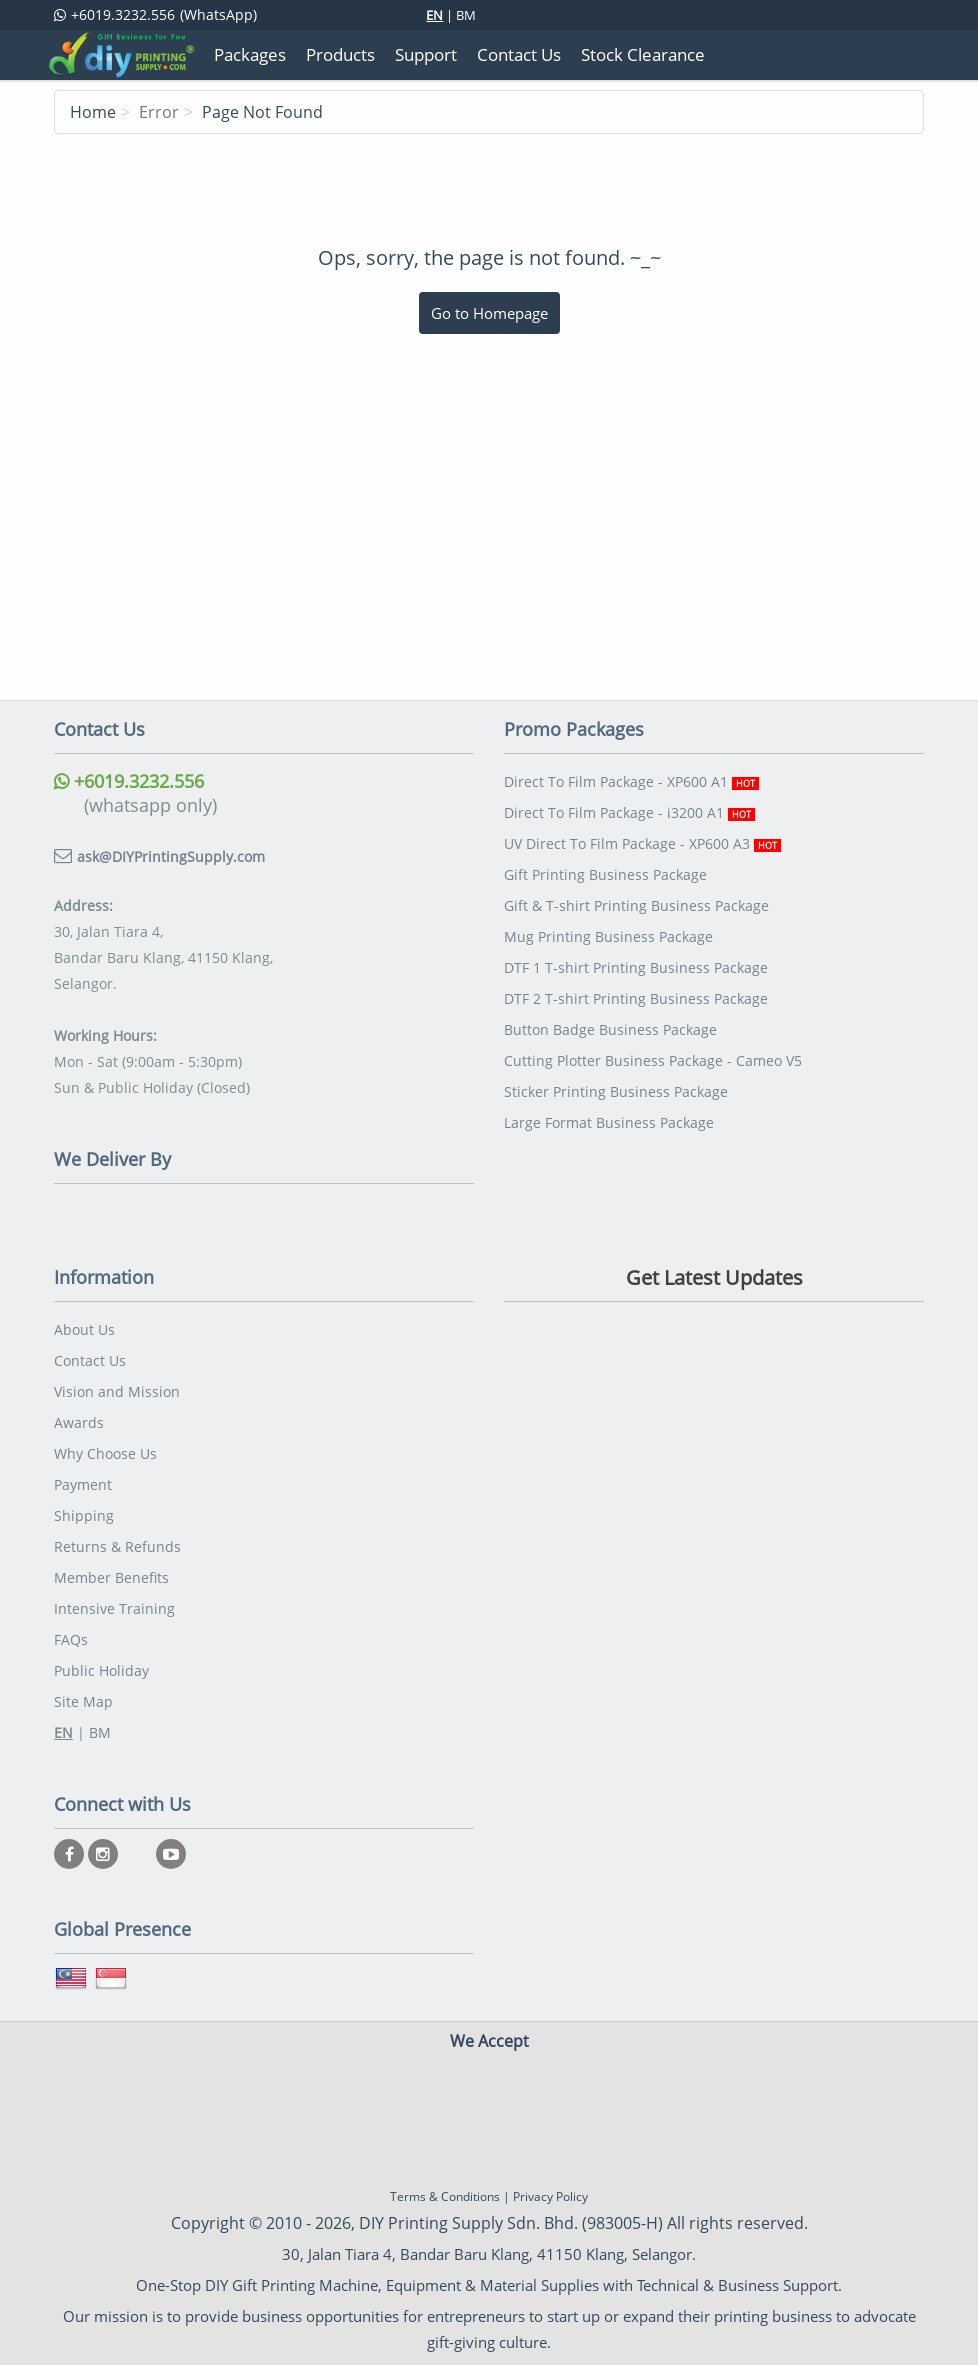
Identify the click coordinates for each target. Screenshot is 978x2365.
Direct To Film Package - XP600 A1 (631, 781)
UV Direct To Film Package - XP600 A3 (642, 843)
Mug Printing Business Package (608, 936)
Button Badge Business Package (610, 1029)
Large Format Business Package (609, 1122)
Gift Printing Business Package (605, 874)
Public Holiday (101, 1670)
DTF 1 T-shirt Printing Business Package (636, 967)
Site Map (83, 1701)
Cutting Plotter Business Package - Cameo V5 (653, 1060)
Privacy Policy (550, 2196)
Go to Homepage (489, 313)
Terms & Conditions (445, 2196)
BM (466, 15)
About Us (84, 1329)
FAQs (71, 1639)
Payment (83, 1484)
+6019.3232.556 (129, 781)
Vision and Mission (117, 1391)
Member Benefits (111, 1577)
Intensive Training (114, 1608)
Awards (79, 1422)
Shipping (84, 1515)
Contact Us (90, 1360)
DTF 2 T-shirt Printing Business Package (636, 998)
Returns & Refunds (117, 1546)
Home (93, 112)
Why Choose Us (105, 1453)
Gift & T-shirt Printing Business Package (636, 905)
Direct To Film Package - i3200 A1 (629, 812)
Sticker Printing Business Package (616, 1091)
